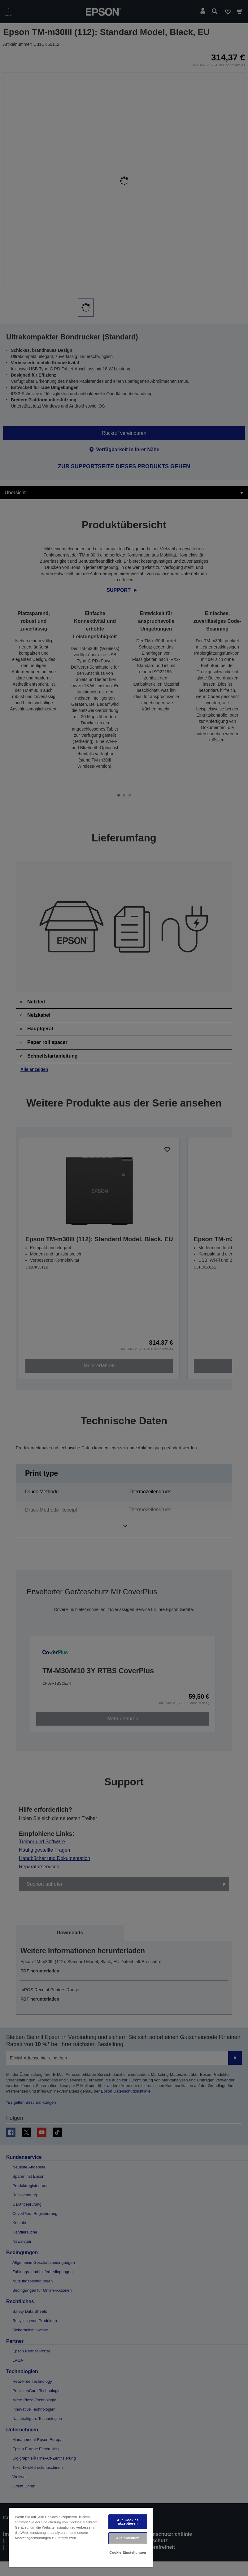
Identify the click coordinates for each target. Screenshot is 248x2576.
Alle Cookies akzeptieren (128, 2521)
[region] (81, 2537)
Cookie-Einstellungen (127, 2552)
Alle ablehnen (127, 2538)
